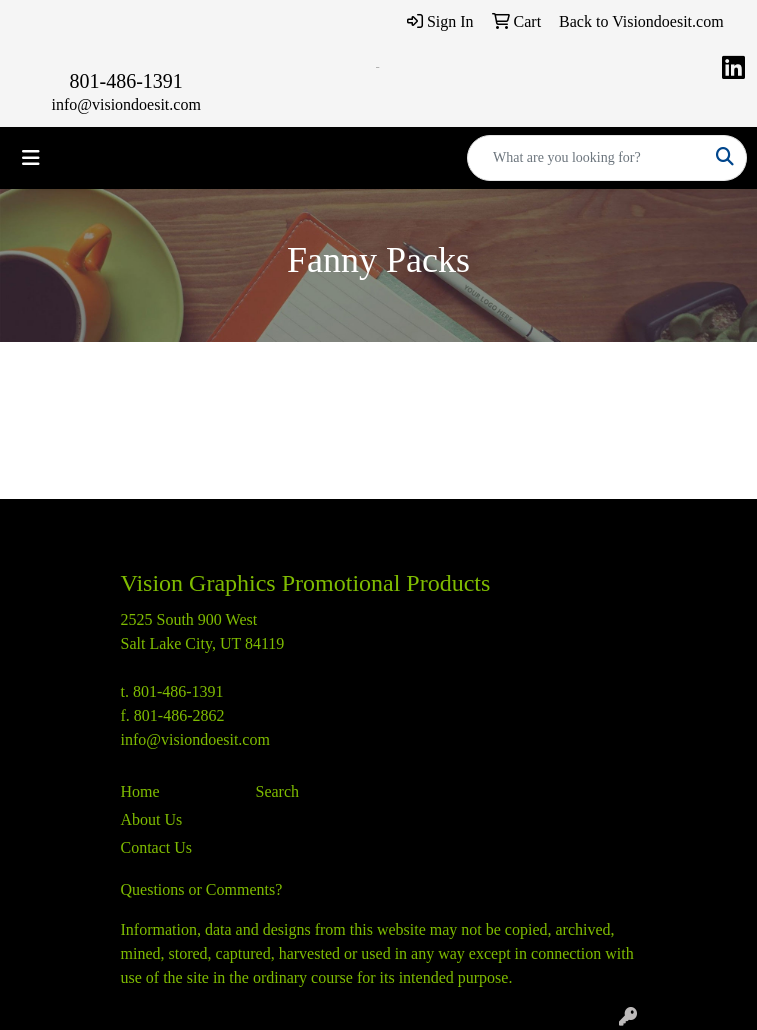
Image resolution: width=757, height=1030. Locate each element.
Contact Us (157, 847)
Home (140, 791)
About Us (152, 819)
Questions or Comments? (202, 889)
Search (278, 791)
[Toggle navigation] (31, 158)
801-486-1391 (126, 81)
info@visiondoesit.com (125, 104)
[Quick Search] (586, 158)
